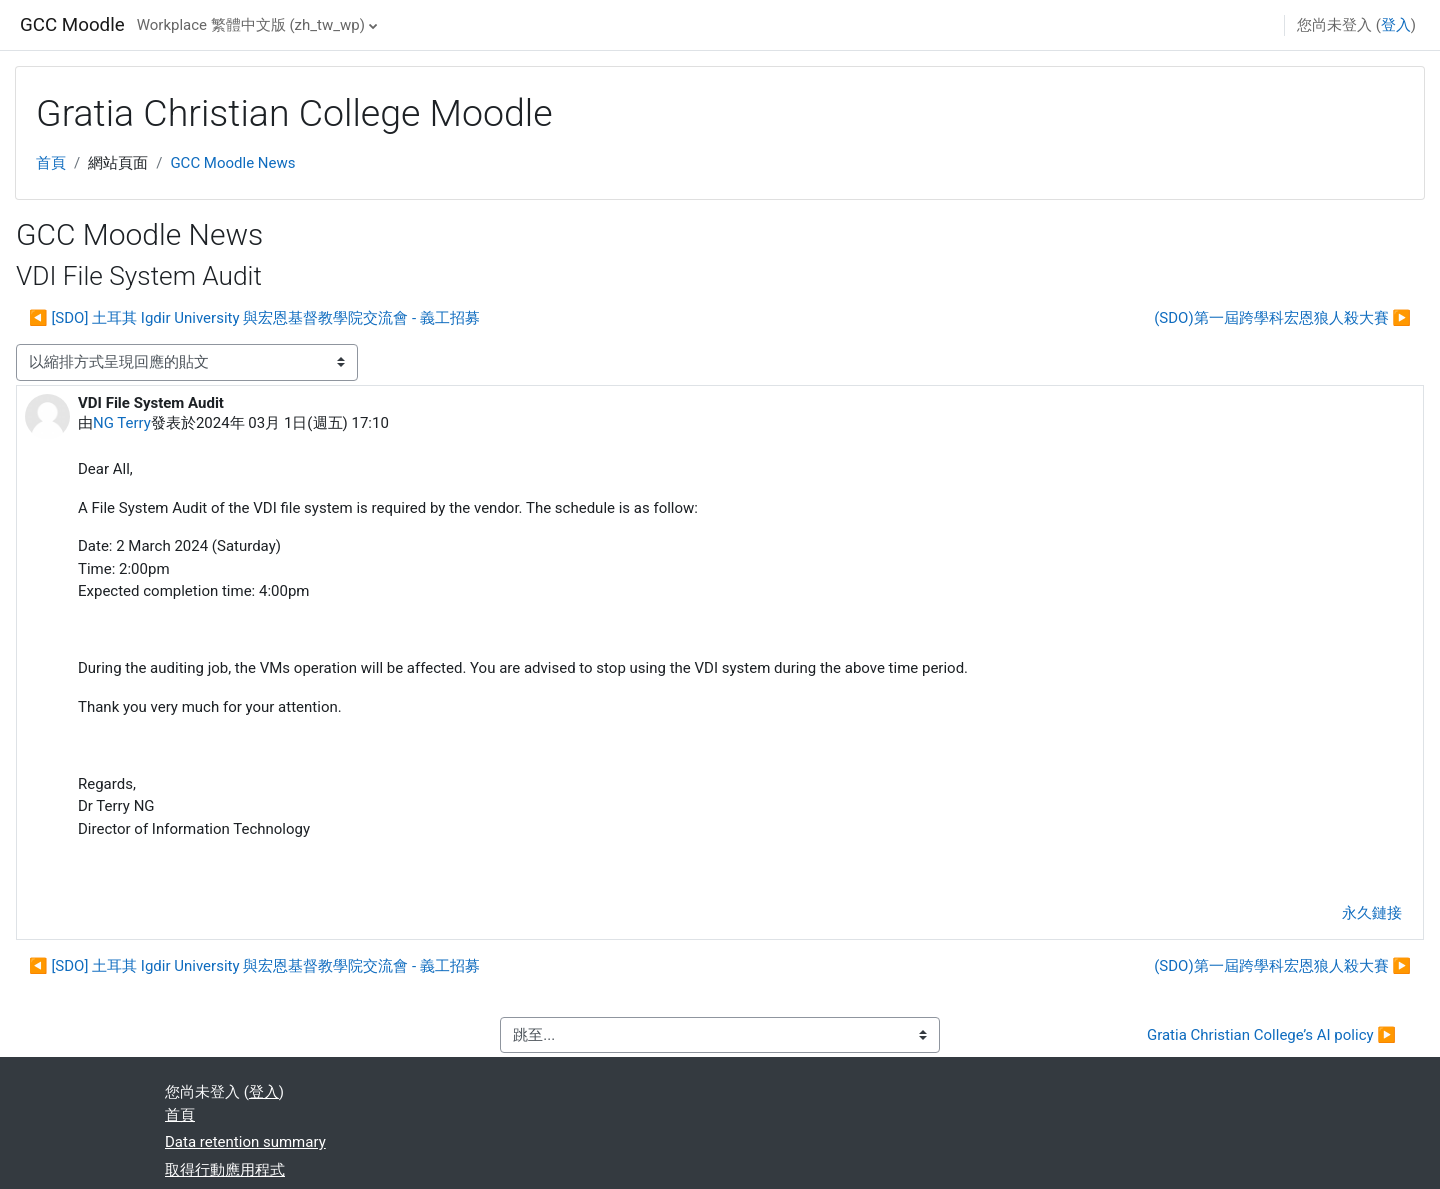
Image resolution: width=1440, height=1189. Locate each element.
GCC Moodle (72, 25)
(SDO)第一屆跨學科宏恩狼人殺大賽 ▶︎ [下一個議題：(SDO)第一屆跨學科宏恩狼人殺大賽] (1282, 318)
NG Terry (122, 423)
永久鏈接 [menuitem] (1372, 913)
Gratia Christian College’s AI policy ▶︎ (1271, 1035)
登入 (1396, 25)
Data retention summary (245, 1142)
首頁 (51, 163)
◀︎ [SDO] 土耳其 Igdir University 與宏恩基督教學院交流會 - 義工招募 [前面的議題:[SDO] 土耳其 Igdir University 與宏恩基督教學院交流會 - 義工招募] (254, 318)
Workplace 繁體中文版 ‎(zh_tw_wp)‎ (251, 25)
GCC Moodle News (232, 163)
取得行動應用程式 (225, 1170)
